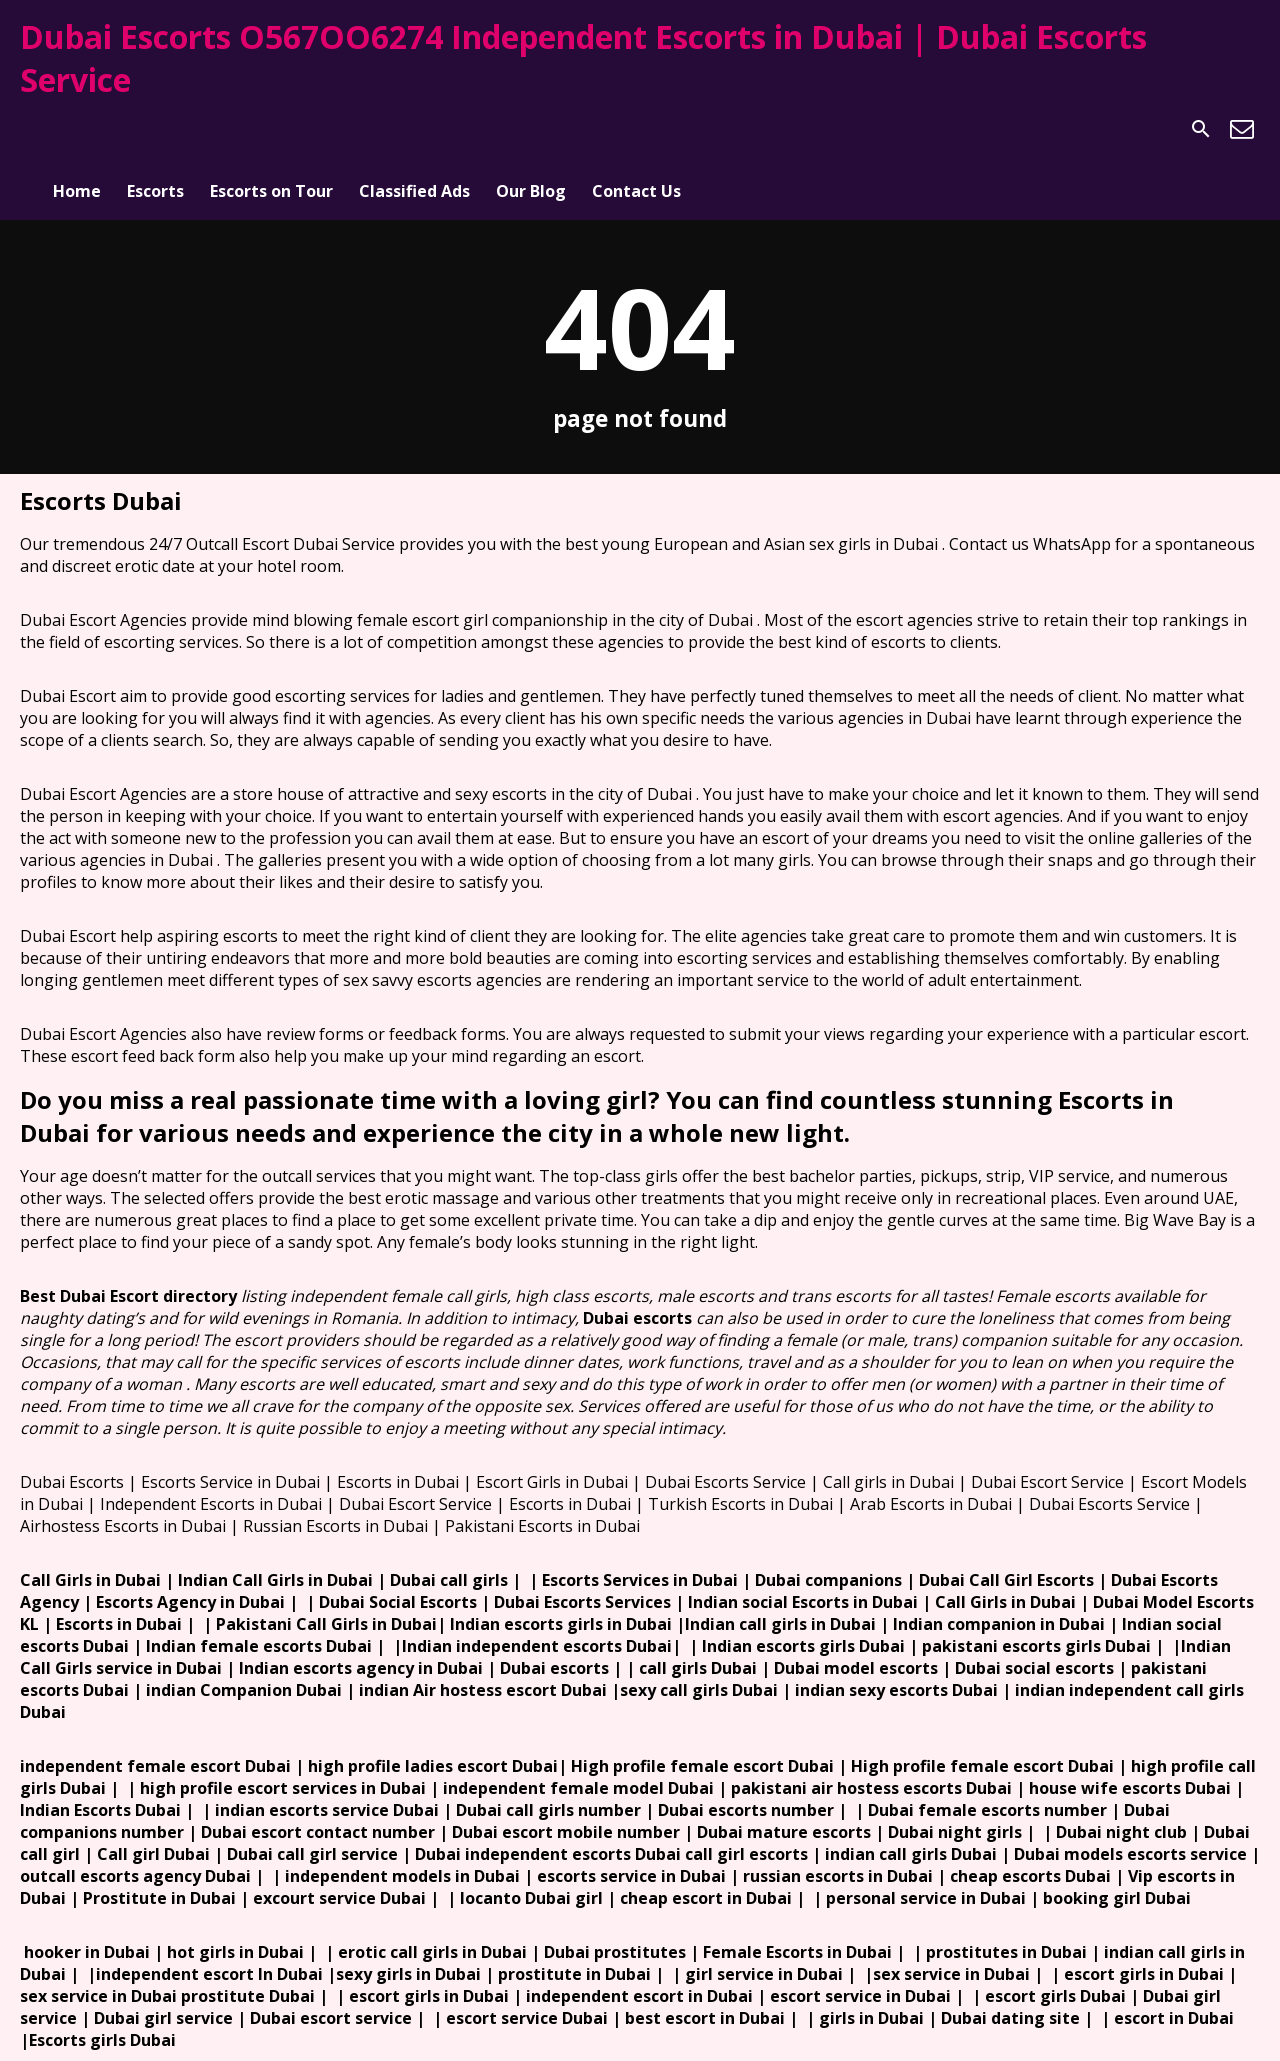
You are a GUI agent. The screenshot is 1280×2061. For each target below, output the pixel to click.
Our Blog (531, 129)
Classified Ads (414, 129)
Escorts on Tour (271, 129)
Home (77, 129)
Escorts (155, 129)
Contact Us (636, 129)
